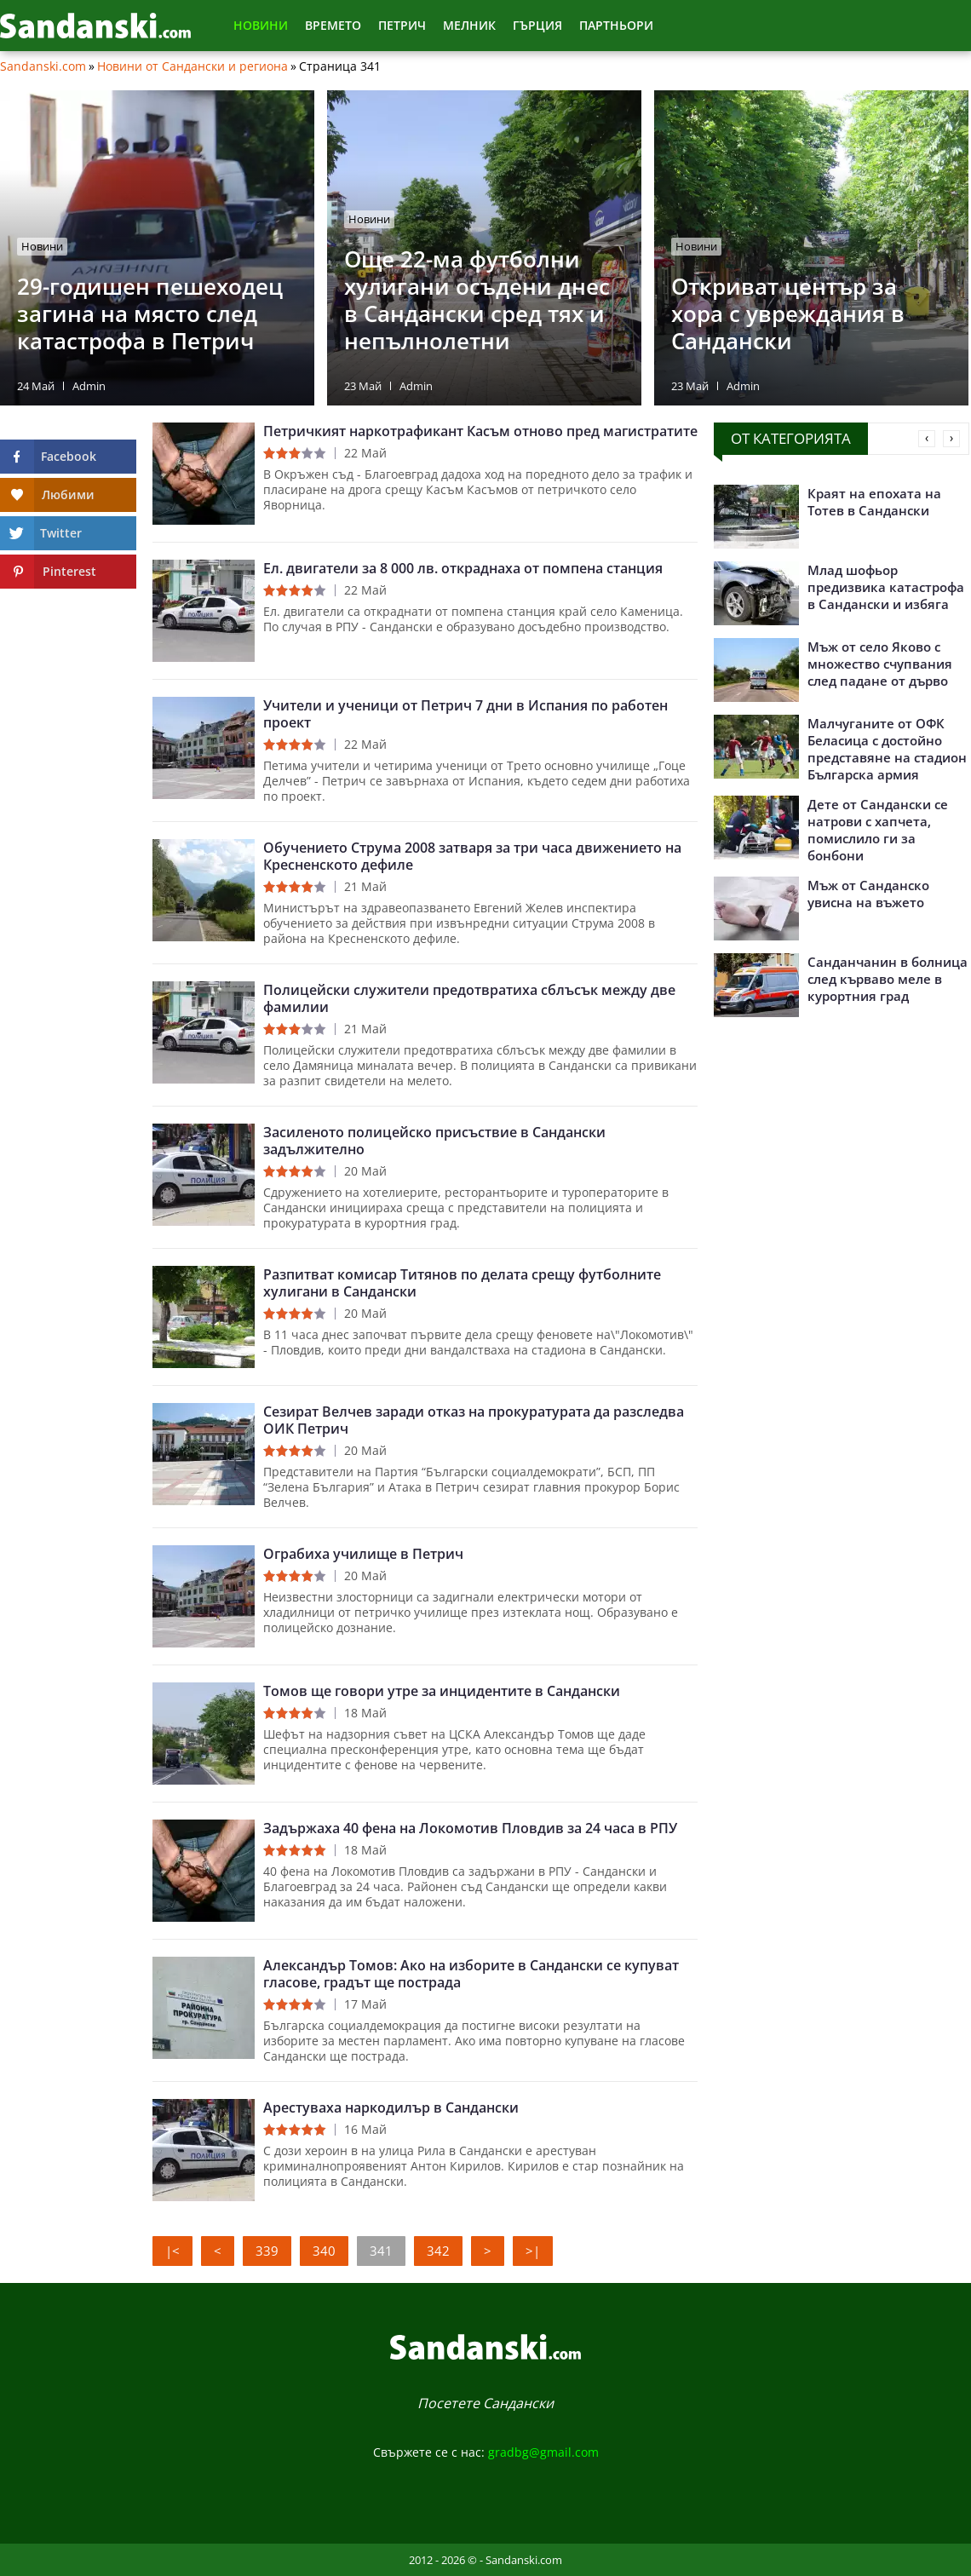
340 (324, 2250)
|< (172, 2250)
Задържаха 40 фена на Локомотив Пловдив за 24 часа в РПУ (470, 1828)
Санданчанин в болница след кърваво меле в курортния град (887, 978)
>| (533, 2250)
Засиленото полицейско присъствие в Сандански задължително (434, 1141)
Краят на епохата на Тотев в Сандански (874, 502)
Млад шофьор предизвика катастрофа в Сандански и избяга (885, 586)
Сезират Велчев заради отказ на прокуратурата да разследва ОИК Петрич (473, 1420)
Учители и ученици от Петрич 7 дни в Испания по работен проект (465, 714)
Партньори (616, 25)
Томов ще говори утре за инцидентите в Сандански (441, 1691)
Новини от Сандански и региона (192, 66)
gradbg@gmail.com (543, 2452)
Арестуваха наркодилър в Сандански (391, 2107)
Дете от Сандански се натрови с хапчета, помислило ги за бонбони (877, 830)
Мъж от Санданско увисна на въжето (868, 894)
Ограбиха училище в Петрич (363, 1553)
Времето (333, 25)
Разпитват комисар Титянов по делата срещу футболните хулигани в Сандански (462, 1283)
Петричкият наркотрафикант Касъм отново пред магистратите (480, 431)
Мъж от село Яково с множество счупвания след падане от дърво (879, 663)
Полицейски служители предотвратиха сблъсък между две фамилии (469, 998)
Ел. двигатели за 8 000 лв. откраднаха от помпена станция (463, 568)
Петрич (402, 25)
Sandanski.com (43, 66)
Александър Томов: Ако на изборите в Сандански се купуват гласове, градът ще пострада (471, 1974)
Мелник (469, 25)
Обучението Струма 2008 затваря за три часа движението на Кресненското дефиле (472, 856)
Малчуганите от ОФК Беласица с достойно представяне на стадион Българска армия (887, 749)
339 (267, 2250)
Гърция (537, 25)
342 (438, 2250)
